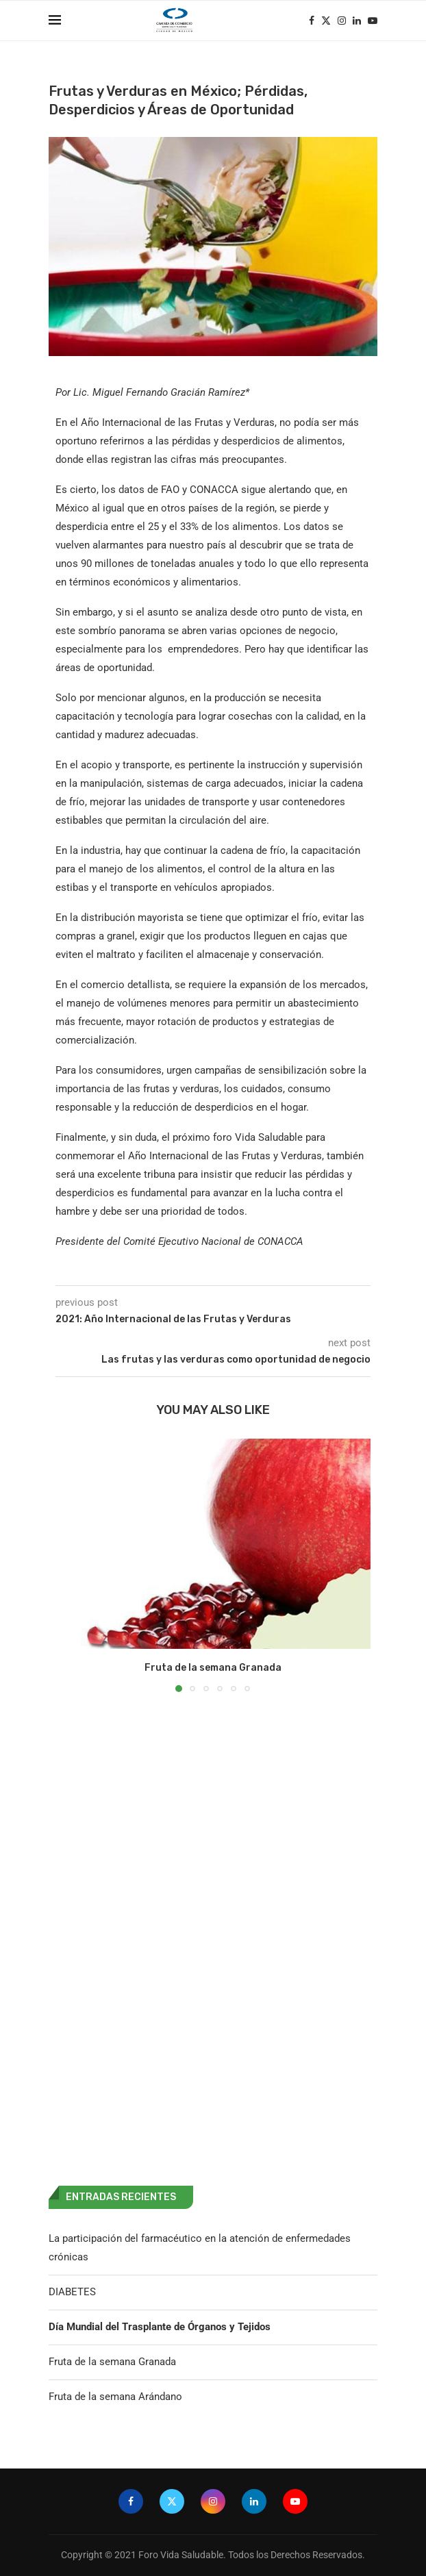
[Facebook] (311, 20)
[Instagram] (342, 20)
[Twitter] (326, 20)
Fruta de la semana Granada (213, 1668)
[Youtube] (372, 20)
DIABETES (72, 2292)
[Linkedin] (357, 20)
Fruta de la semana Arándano (115, 2396)
